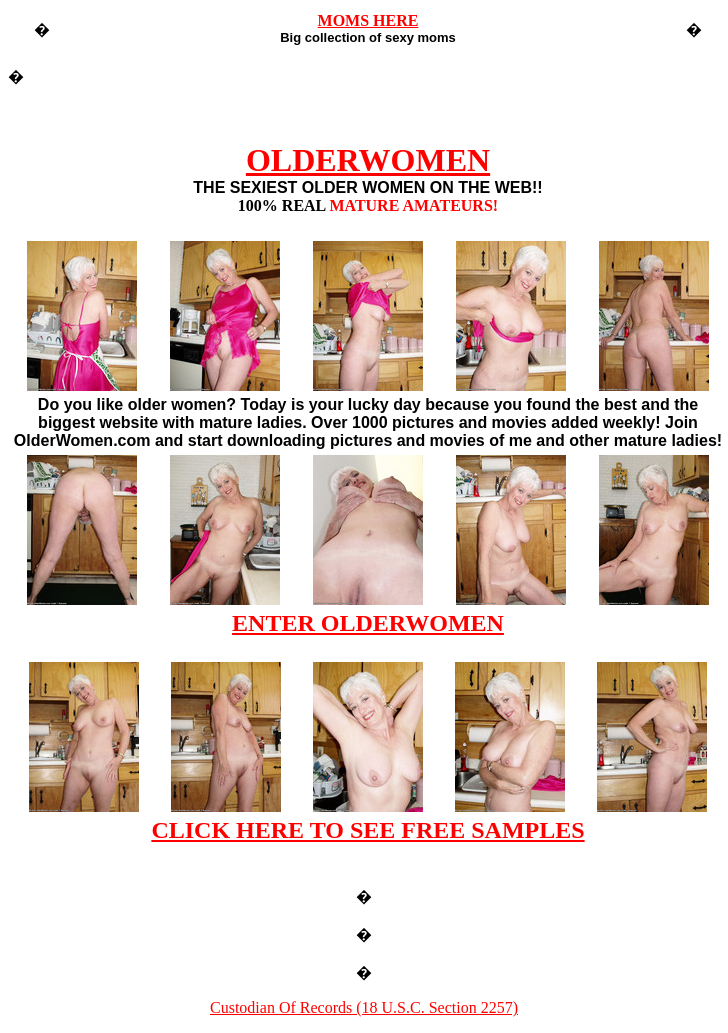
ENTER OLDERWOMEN (368, 623)
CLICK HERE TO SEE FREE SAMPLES (367, 830)
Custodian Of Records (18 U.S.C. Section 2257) (364, 1007)
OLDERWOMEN (368, 160)
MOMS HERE (368, 20)
